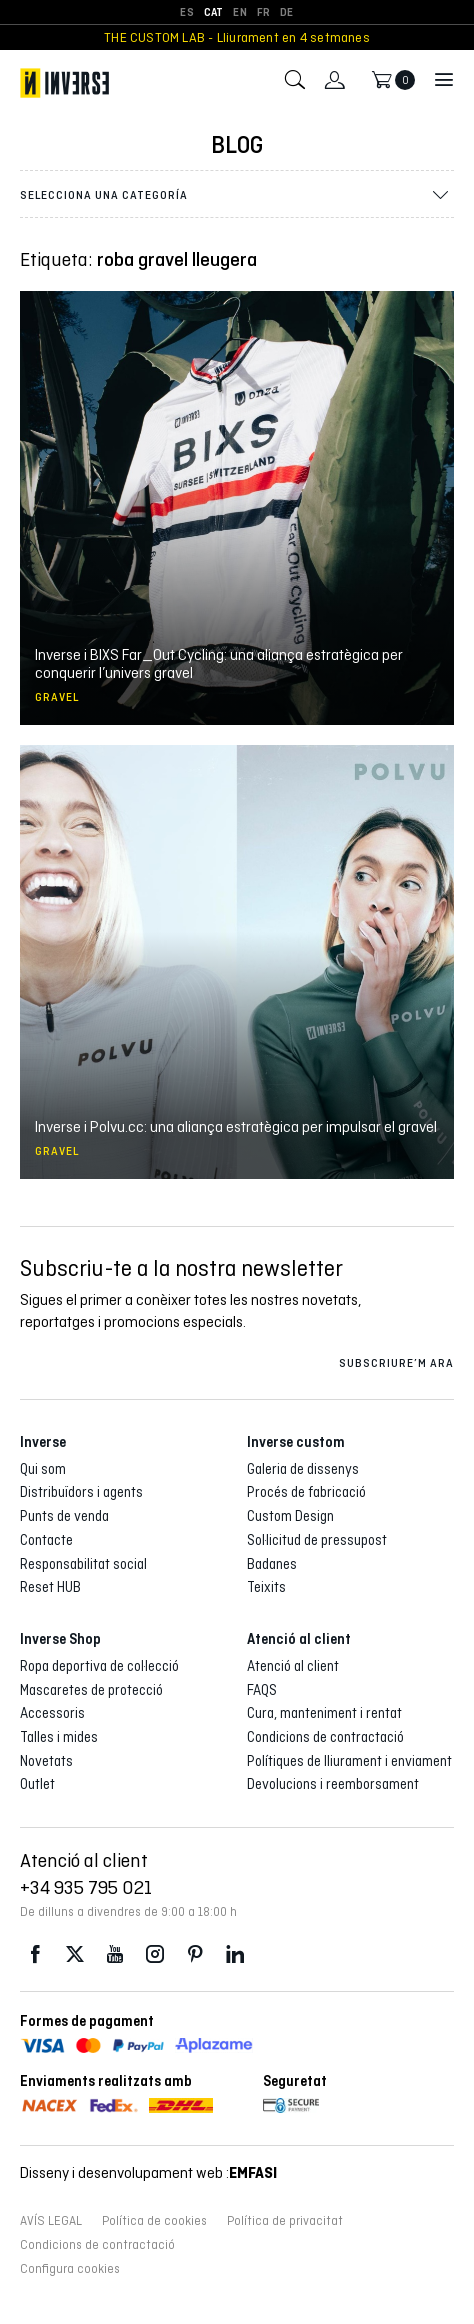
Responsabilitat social (83, 1564)
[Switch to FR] (263, 13)
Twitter (75, 1954)
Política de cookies (154, 2221)
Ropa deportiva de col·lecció (99, 1666)
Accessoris (52, 1713)
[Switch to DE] (286, 13)
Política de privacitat (285, 2221)
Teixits (266, 1587)
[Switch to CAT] (214, 13)
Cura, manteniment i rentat (324, 1713)
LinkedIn (235, 1954)
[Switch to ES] (186, 13)
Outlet (37, 1784)
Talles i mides (59, 1737)
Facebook (35, 1954)
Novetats (46, 1761)
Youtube (115, 1954)
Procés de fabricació (306, 1492)
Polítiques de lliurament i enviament (349, 1761)
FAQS (262, 1690)
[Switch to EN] (239, 13)
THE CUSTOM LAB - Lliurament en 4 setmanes (237, 37)
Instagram (155, 1954)
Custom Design (290, 1516)
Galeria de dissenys (303, 1469)
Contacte (46, 1540)
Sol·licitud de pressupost (317, 1540)
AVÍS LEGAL (51, 2221)
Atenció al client (293, 1666)
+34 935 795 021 (86, 1887)
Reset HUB (50, 1587)
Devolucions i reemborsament (333, 1784)
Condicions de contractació (325, 1737)
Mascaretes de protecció (91, 1690)
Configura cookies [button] (70, 2269)
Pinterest (195, 1954)
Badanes (272, 1564)
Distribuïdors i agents (81, 1492)
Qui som (43, 1469)
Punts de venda (64, 1516)
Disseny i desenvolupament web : (148, 2172)
